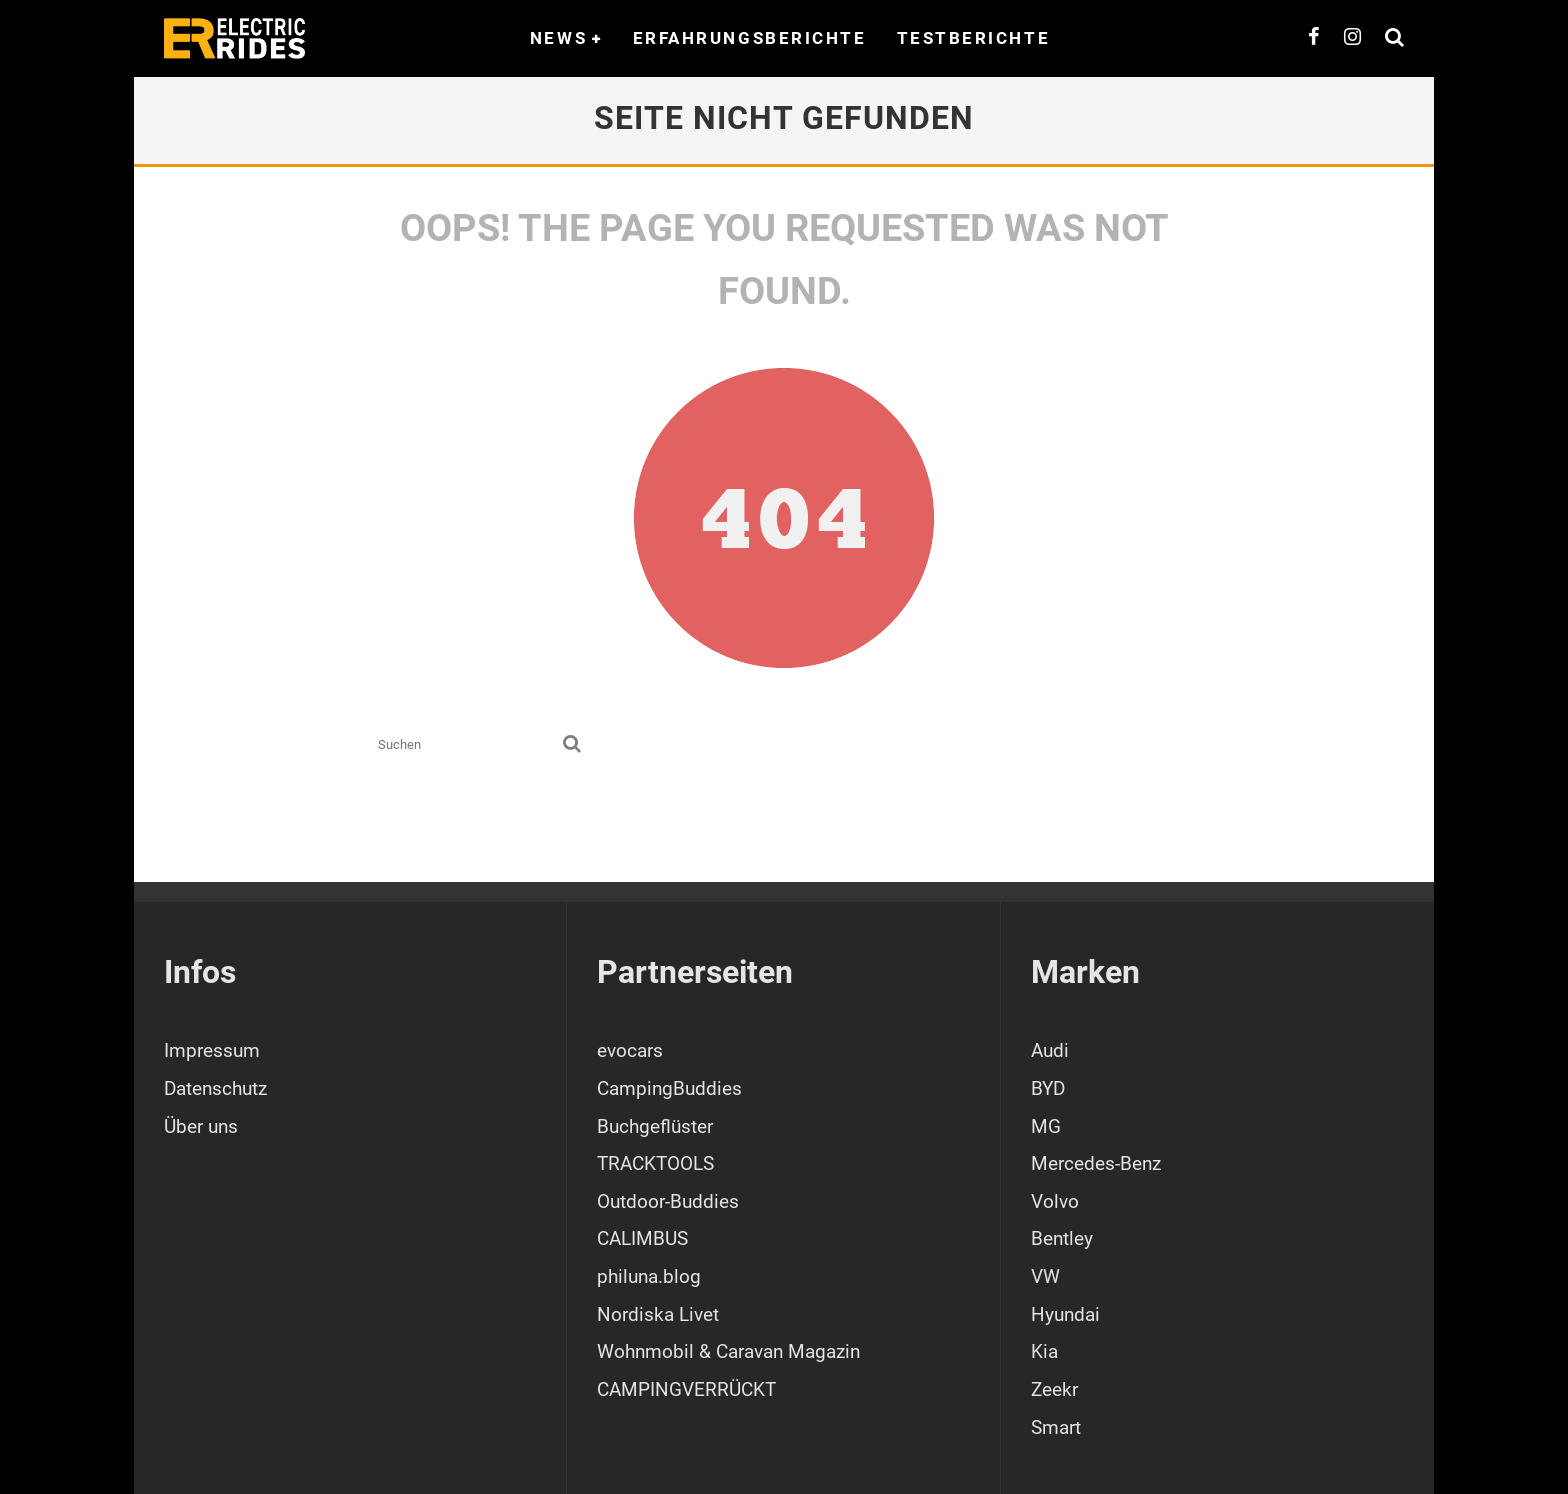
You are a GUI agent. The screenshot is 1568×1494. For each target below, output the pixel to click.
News (558, 38)
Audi (1050, 1050)
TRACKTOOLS (655, 1163)
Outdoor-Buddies (668, 1201)
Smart (1056, 1427)
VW (1045, 1276)
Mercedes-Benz (1096, 1163)
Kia (1044, 1351)
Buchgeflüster (655, 1126)
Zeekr (1054, 1389)
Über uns (201, 1126)
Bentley (1062, 1238)
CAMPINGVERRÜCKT (686, 1389)
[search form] (466, 745)
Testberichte (974, 38)
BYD (1048, 1088)
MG (1046, 1126)
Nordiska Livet (658, 1314)
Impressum (212, 1050)
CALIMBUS (642, 1238)
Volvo (1055, 1201)
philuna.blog (649, 1276)
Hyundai (1065, 1314)
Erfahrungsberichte (750, 38)
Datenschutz (215, 1088)
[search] (572, 745)
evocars (630, 1050)
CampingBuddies (669, 1088)
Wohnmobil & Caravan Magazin (728, 1351)
